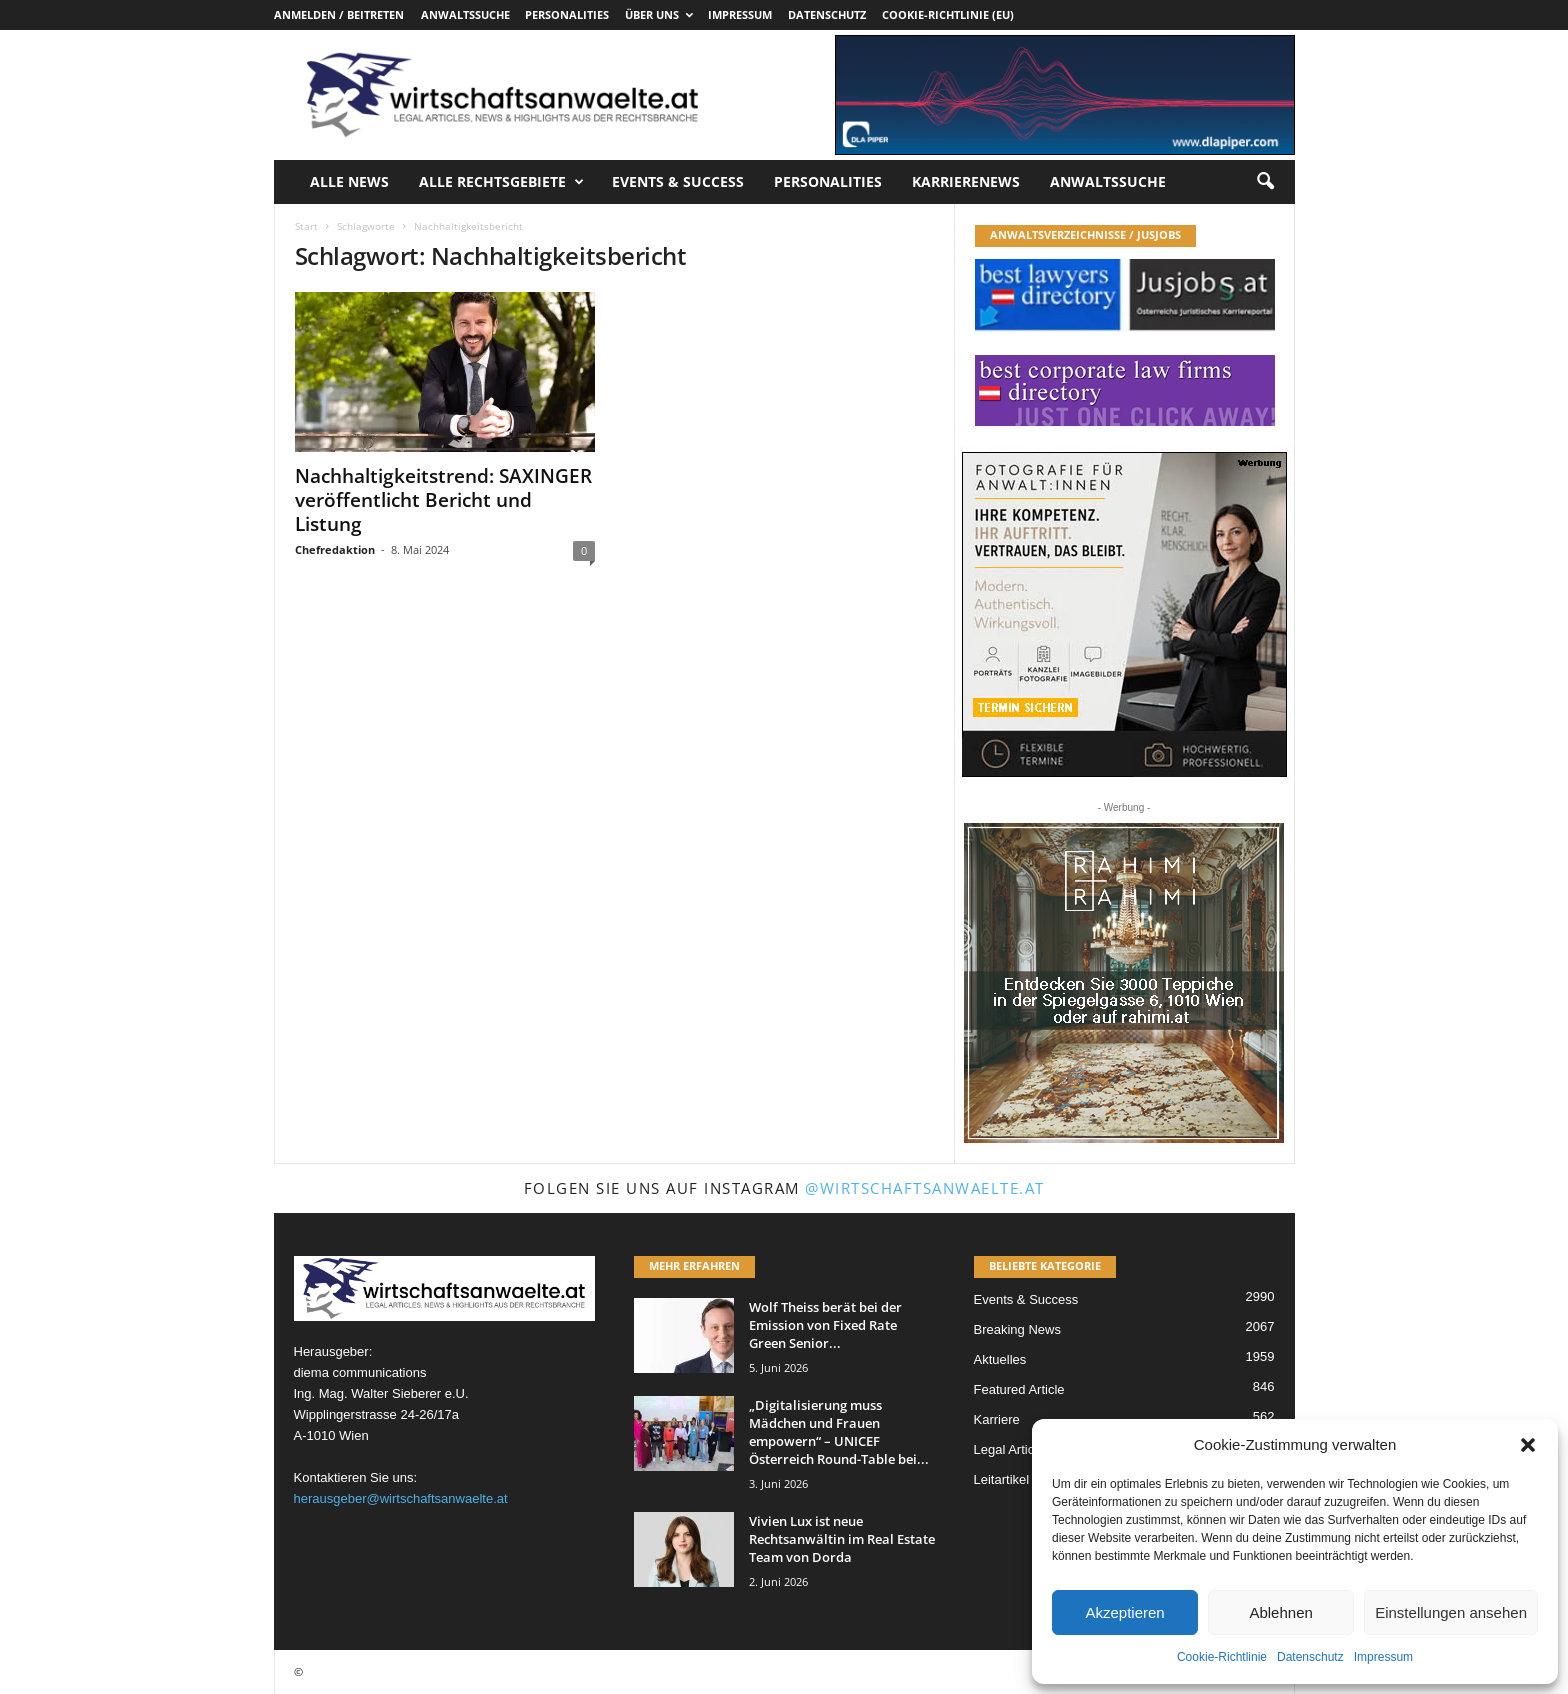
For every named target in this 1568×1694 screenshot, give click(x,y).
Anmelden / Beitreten (339, 14)
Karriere (997, 1419)
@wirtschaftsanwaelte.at (925, 1188)
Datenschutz (1310, 1657)
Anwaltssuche (465, 14)
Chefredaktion (335, 549)
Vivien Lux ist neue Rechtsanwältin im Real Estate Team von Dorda (842, 1539)
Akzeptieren (1124, 1612)
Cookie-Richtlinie (1222, 1657)
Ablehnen (1280, 1612)
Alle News (349, 181)
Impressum (1383, 1657)
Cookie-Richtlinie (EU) (948, 14)
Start (306, 226)
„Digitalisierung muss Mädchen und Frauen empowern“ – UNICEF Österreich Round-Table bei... (839, 1432)
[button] (1528, 1445)
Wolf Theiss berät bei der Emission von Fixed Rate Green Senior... (825, 1325)
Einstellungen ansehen (1451, 1612)
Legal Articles (1012, 1449)
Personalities (567, 14)
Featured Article (1019, 1389)
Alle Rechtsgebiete (501, 182)
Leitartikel (1002, 1479)
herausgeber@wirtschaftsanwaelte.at (401, 1498)
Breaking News (1017, 1329)
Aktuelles (1000, 1359)
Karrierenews (966, 181)
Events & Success (678, 181)
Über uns (659, 14)
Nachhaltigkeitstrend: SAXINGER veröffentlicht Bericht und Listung (443, 500)
